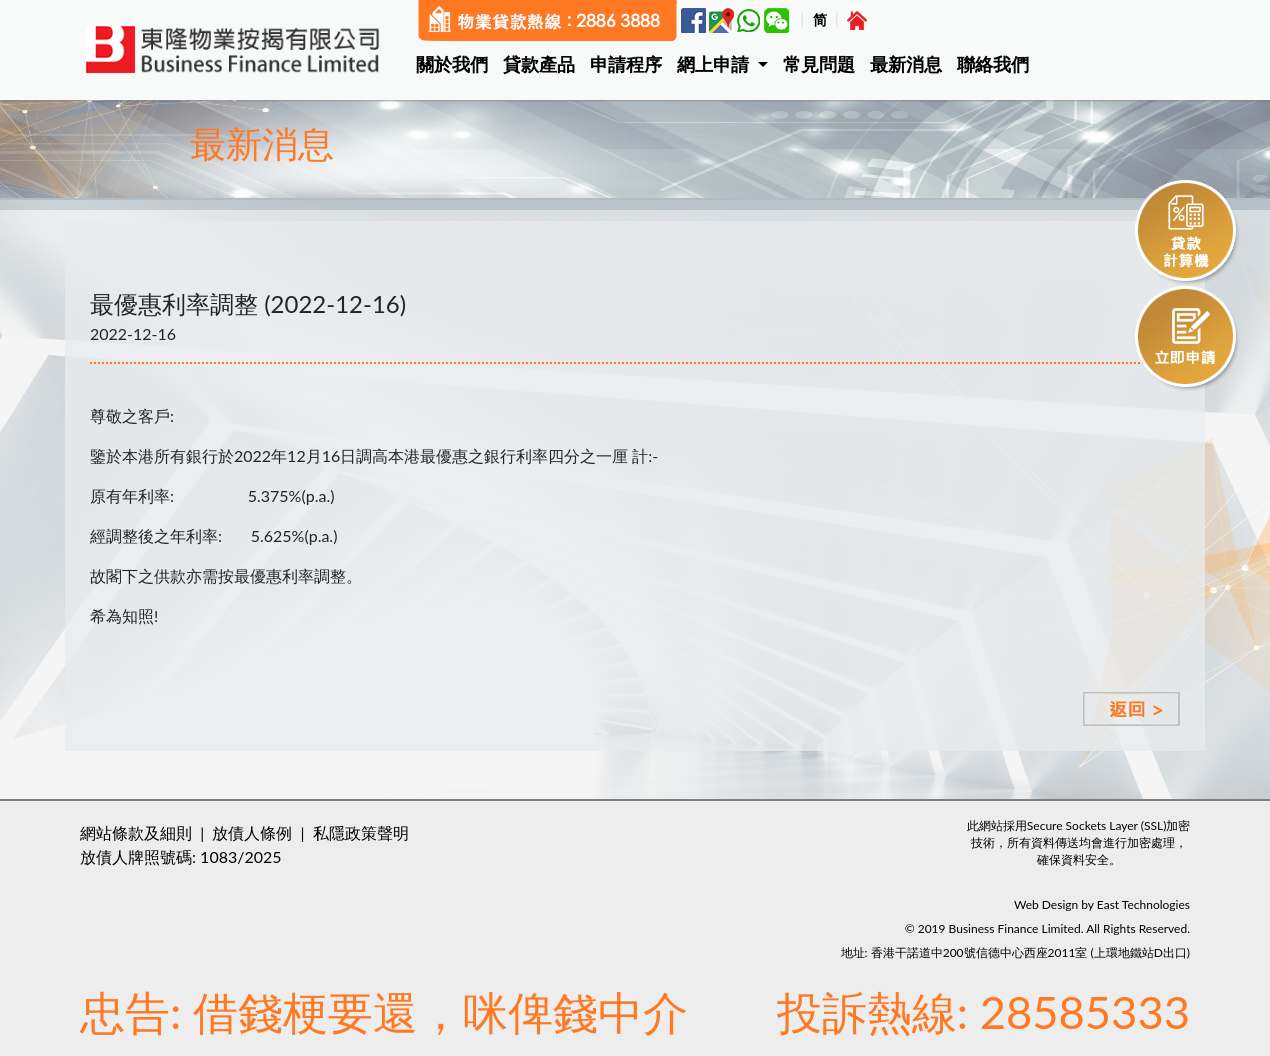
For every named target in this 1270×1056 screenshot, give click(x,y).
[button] (730, 64)
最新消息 (906, 64)
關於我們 (452, 64)
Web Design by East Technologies (1102, 904)
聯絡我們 (993, 64)
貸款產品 (539, 64)
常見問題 (819, 64)
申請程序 (626, 64)
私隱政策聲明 (361, 832)
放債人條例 (252, 832)
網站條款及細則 (136, 832)
